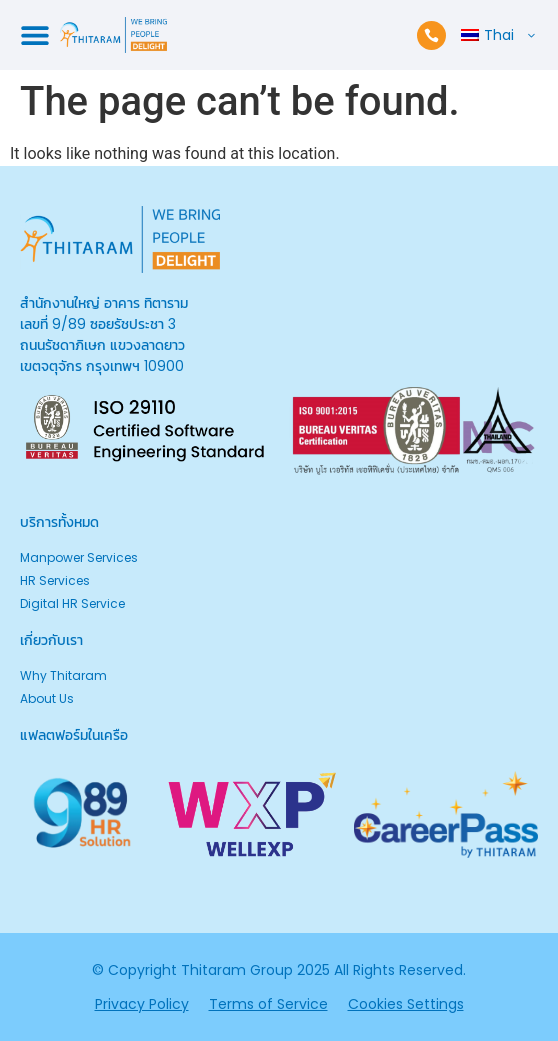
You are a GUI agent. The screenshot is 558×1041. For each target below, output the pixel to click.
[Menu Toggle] (35, 35)
